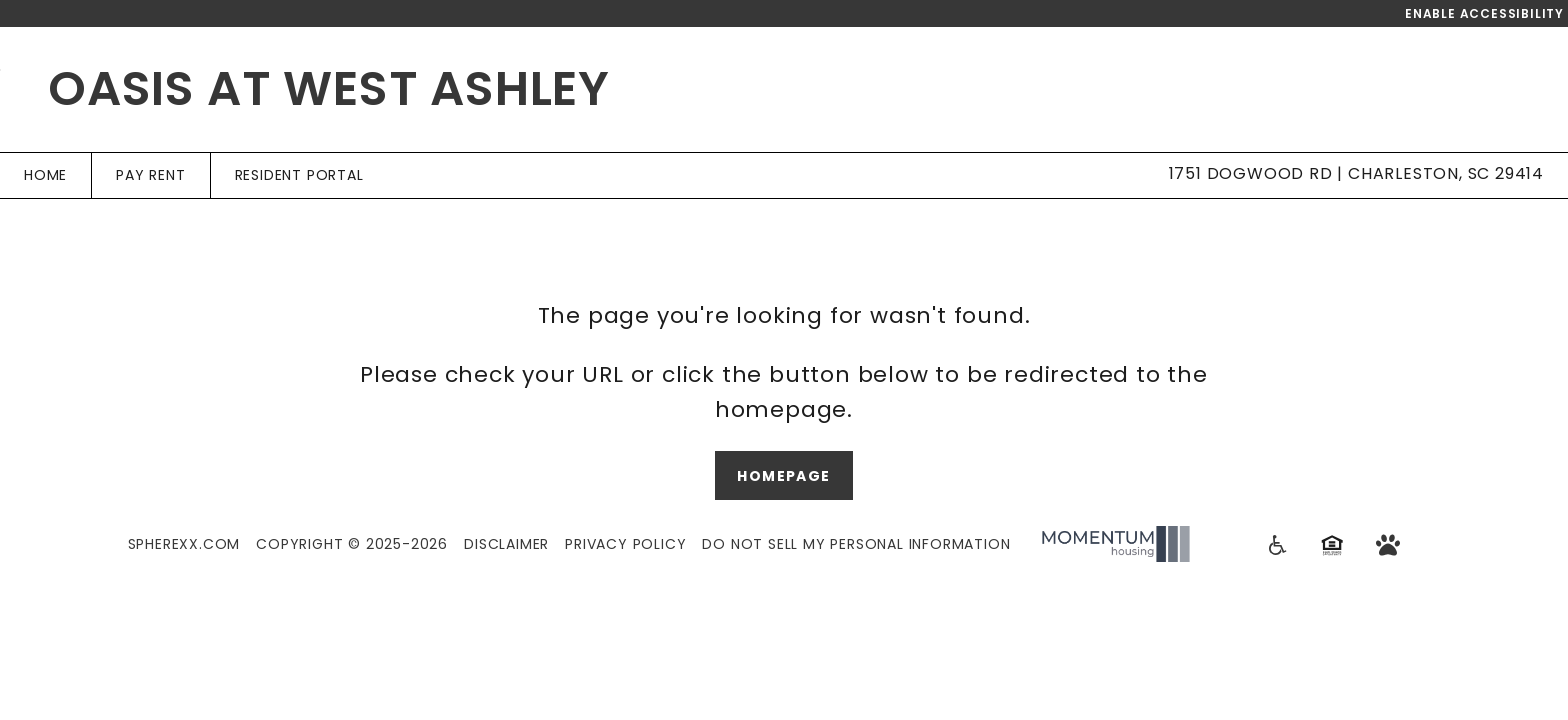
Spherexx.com (184, 544)
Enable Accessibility (1484, 13)
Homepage (783, 476)
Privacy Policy (625, 544)
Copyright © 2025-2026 (352, 544)
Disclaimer (506, 544)
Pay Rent (150, 175)
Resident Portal (299, 175)
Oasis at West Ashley (329, 88)
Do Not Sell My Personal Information (856, 544)
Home (45, 175)
